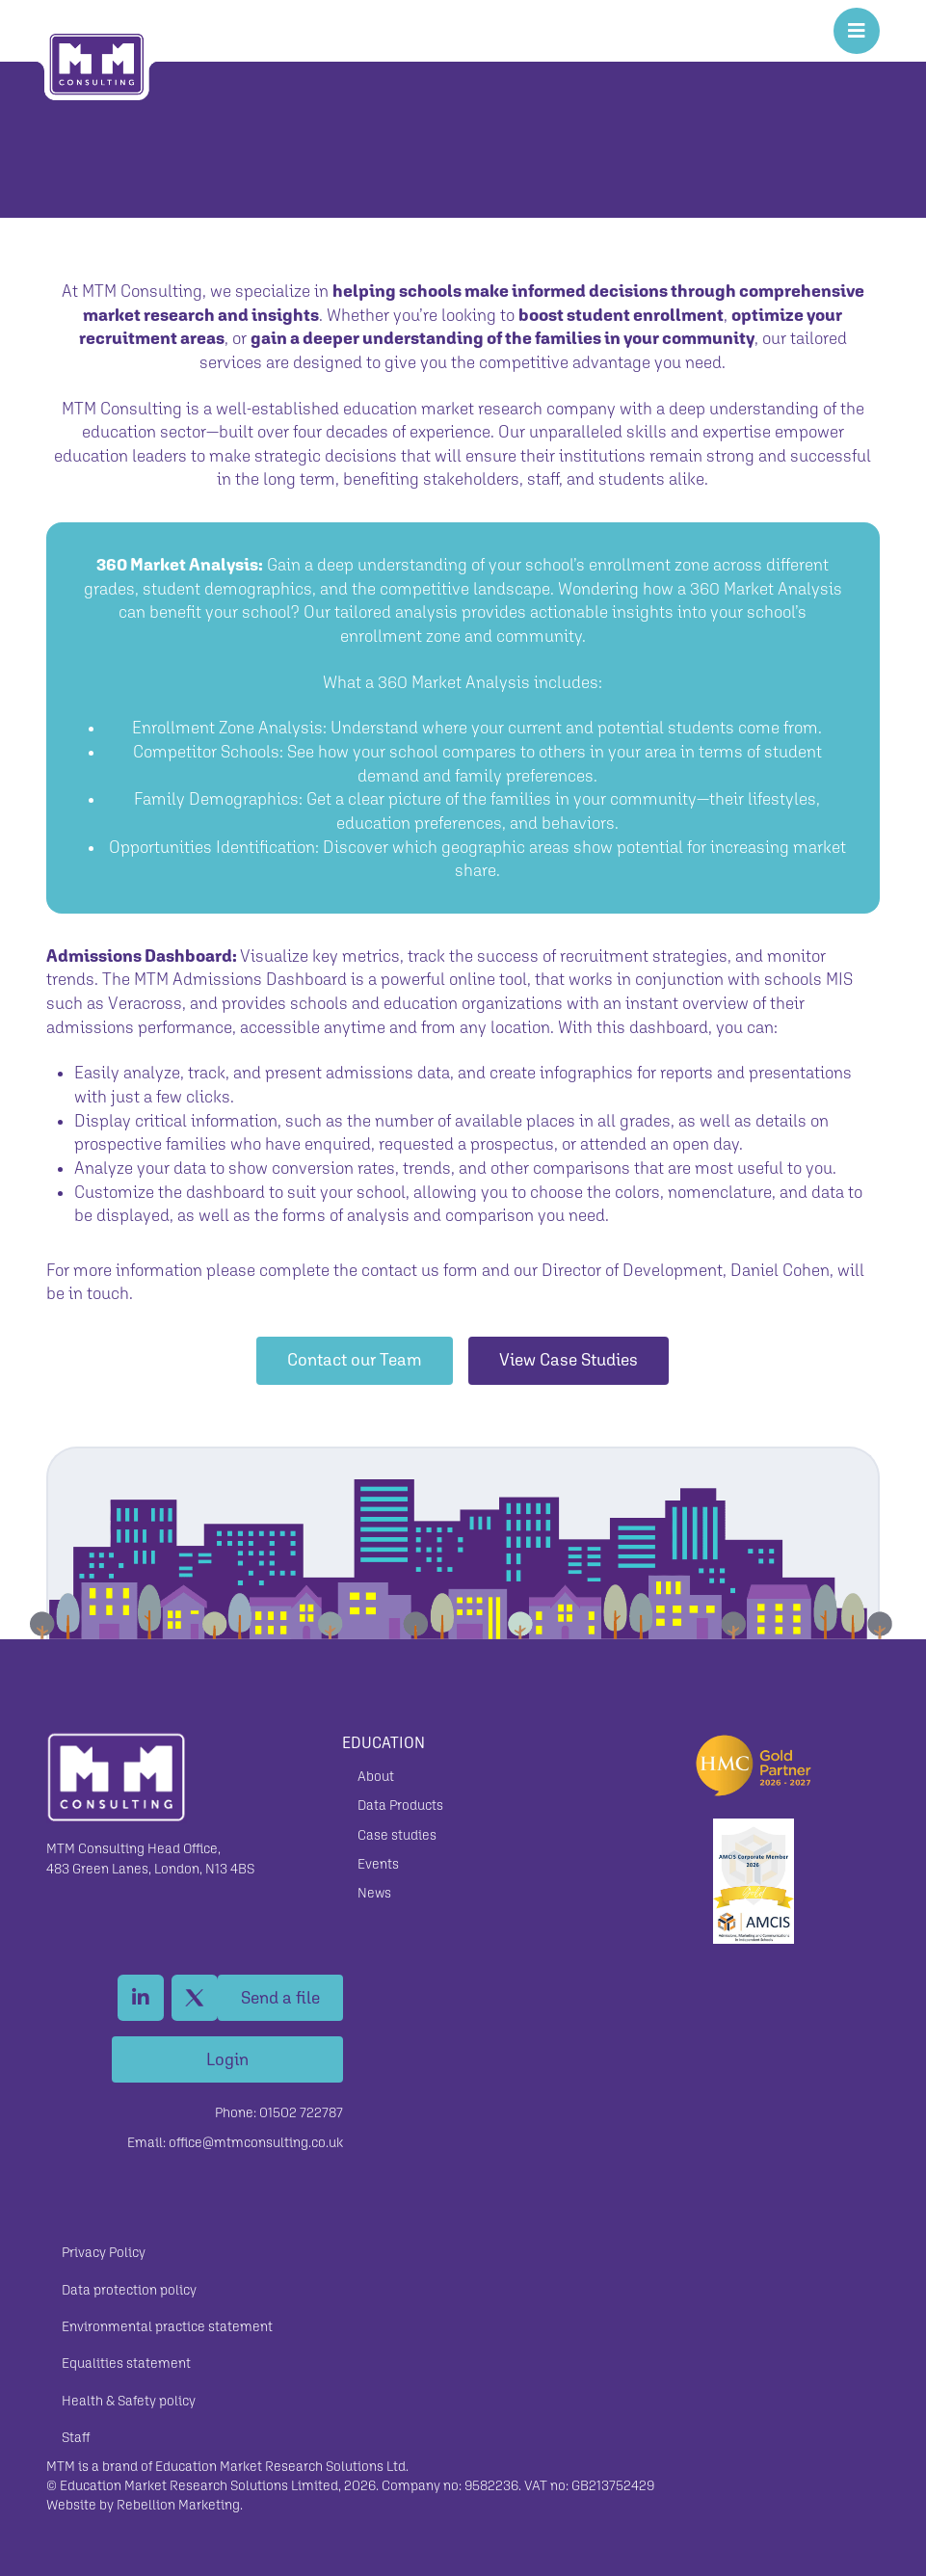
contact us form (419, 1270)
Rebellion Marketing (178, 2504)
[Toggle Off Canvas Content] (856, 31)
